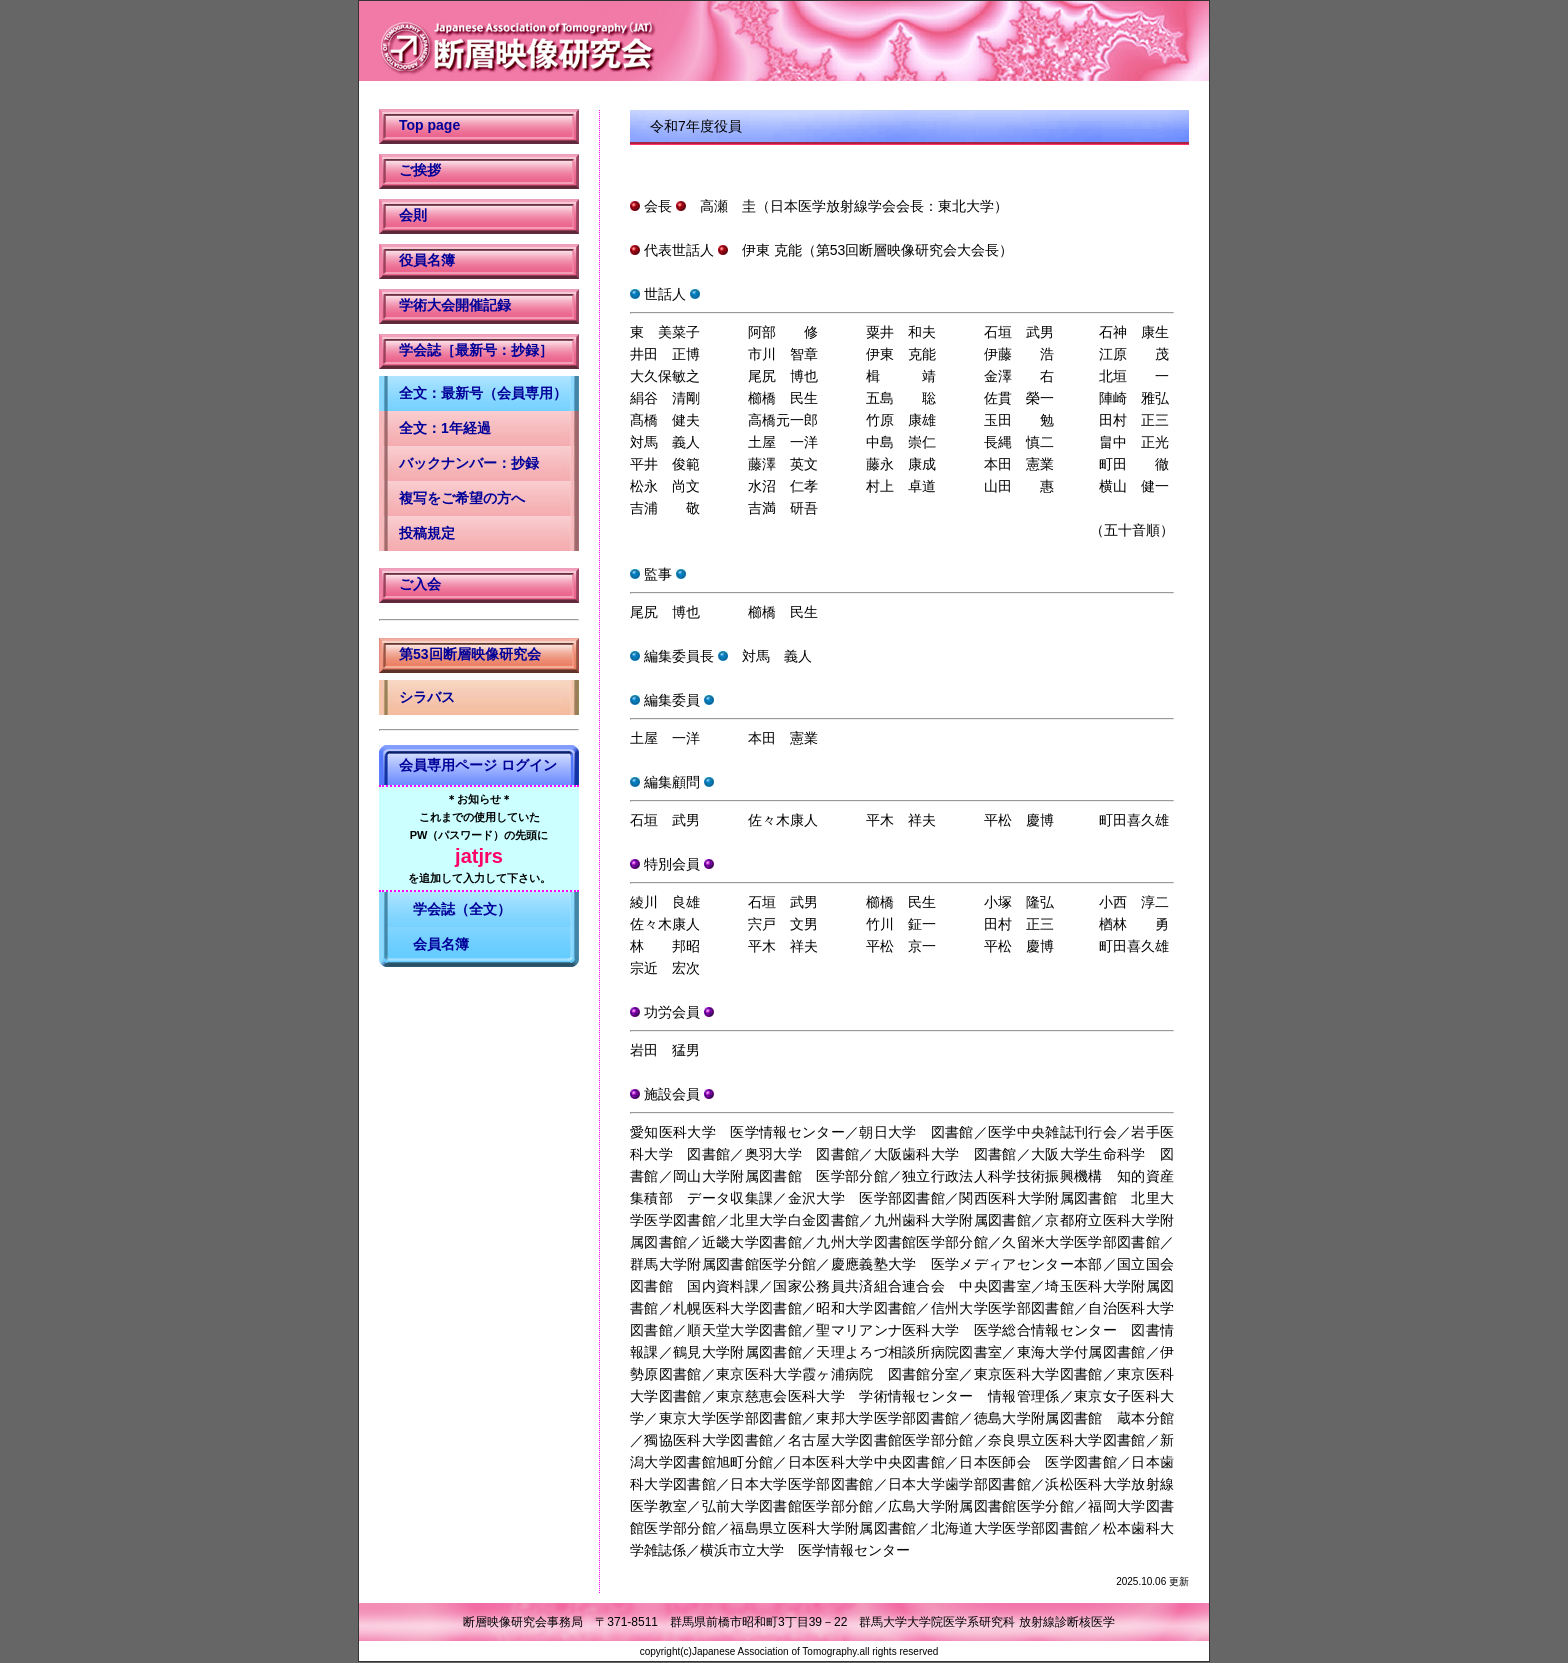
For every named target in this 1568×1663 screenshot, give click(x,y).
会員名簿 (434, 944)
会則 (413, 215)
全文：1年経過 (445, 428)
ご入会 (420, 584)
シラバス (427, 697)
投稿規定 (427, 533)
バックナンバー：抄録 (469, 463)
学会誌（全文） (455, 909)
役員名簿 (427, 260)
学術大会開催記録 (455, 305)
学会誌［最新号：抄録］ (476, 350)
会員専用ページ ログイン (478, 765)
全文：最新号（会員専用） (483, 393)
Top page (429, 125)
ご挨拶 (420, 170)
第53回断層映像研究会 (470, 654)
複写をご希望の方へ (462, 498)
